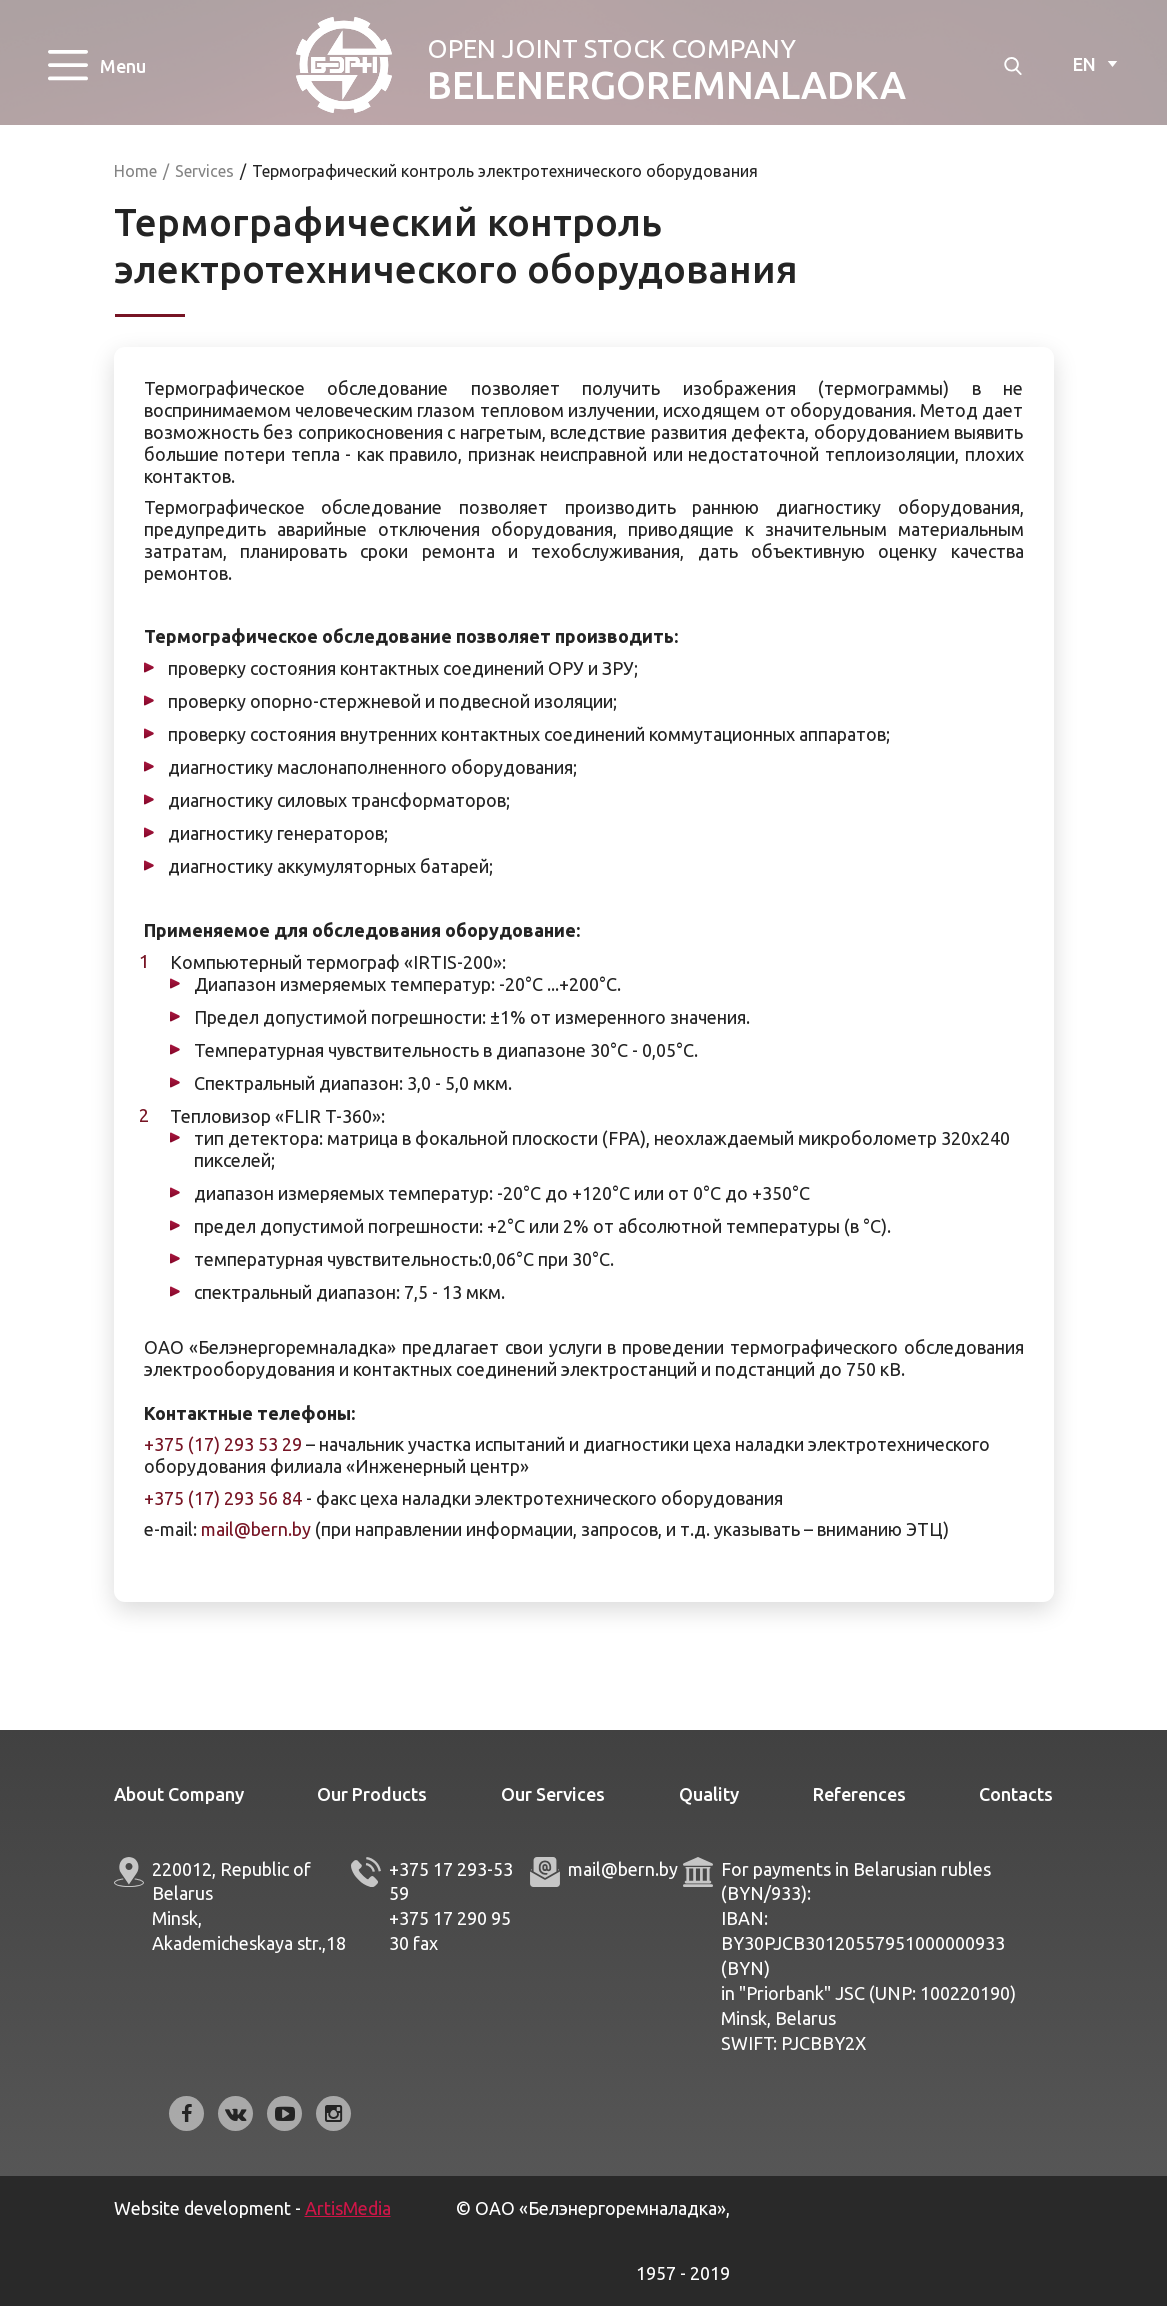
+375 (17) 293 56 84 (223, 1510)
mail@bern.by (256, 1542)
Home (135, 183)
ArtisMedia (348, 2220)
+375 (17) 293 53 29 (223, 1457)
